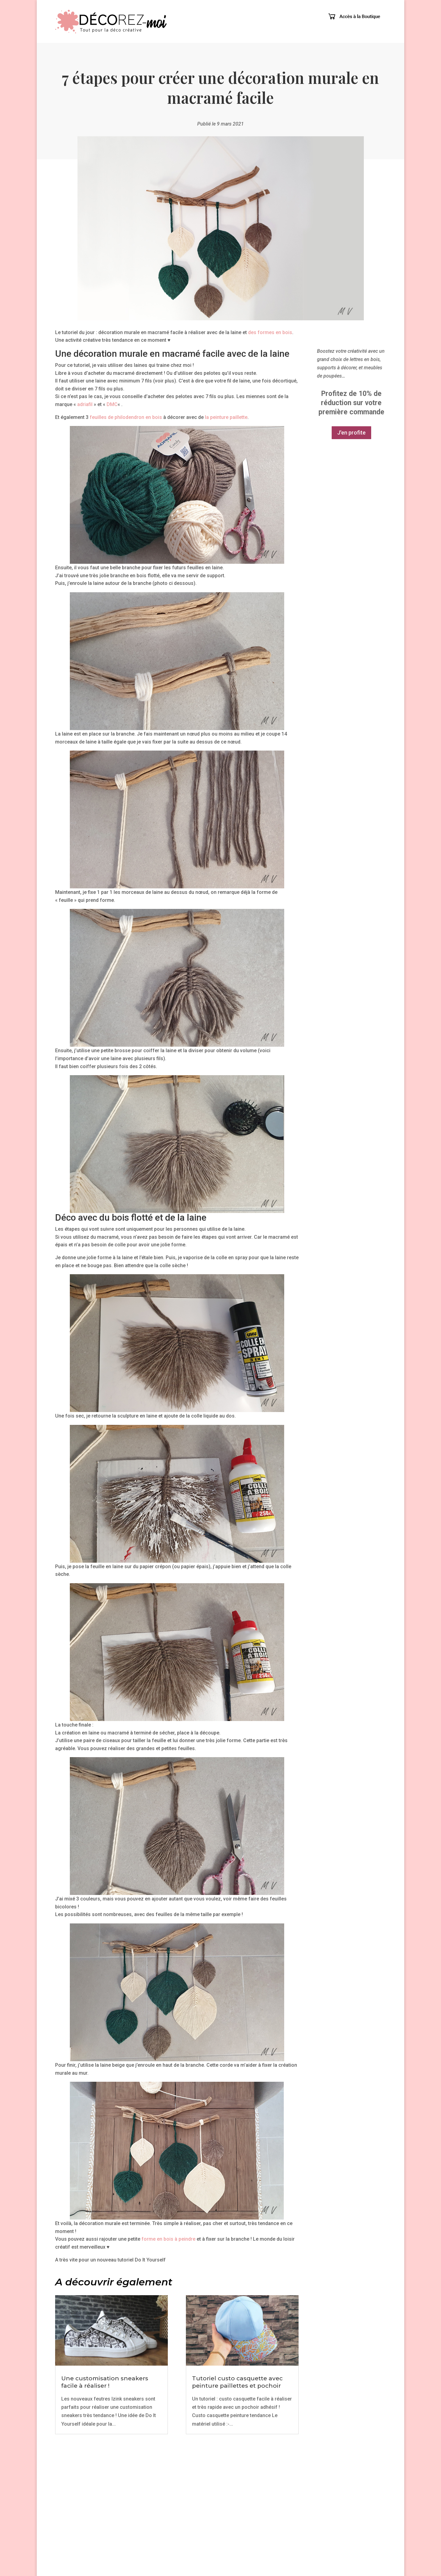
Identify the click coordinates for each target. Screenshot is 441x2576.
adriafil (84, 404)
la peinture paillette (226, 417)
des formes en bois (270, 332)
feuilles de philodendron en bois (126, 417)
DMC (112, 404)
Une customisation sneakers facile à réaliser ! (104, 2382)
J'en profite (351, 444)
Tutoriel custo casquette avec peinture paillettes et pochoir (237, 2382)
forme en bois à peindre (168, 2239)
